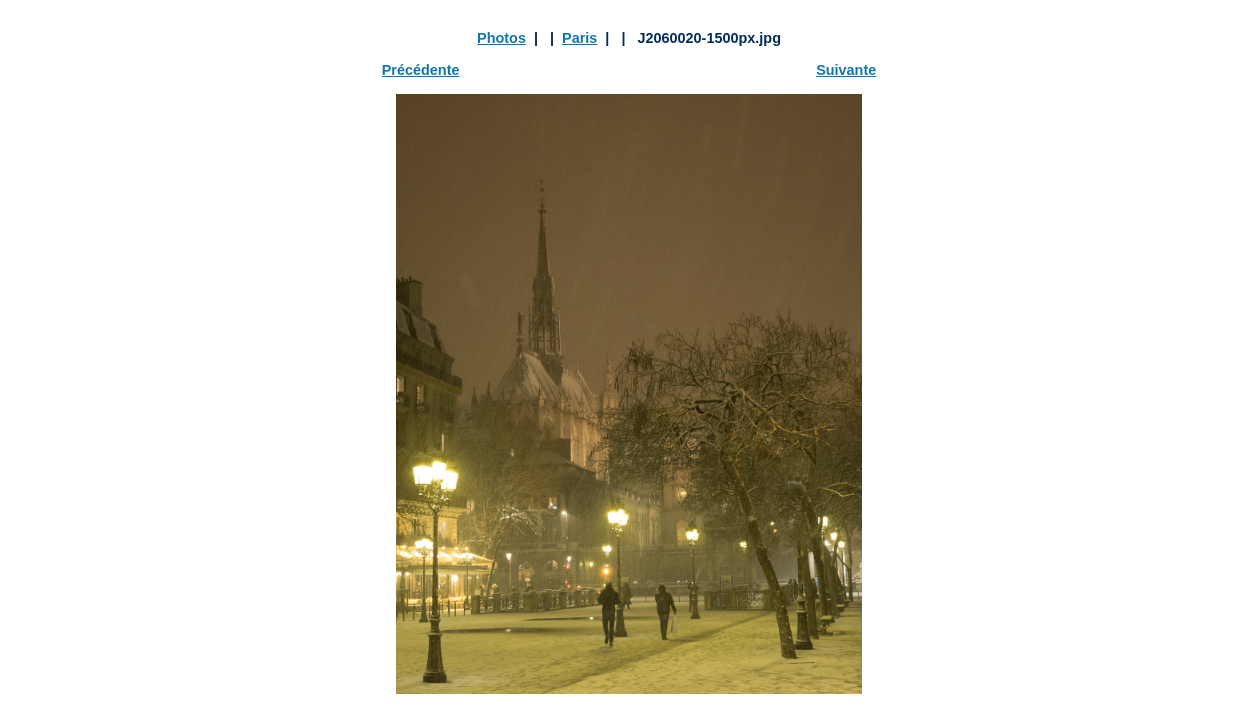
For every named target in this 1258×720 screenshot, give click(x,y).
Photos (501, 38)
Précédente (421, 70)
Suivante (846, 70)
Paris (579, 38)
